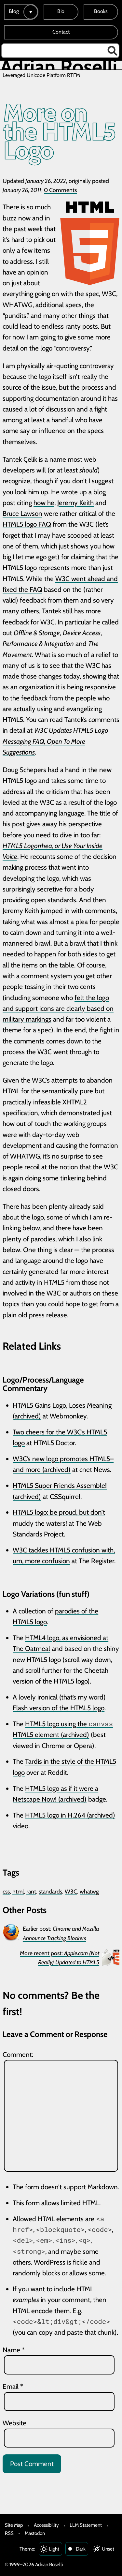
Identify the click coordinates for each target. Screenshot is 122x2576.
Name (14, 2350)
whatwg (89, 1891)
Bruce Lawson (22, 513)
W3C (71, 1891)
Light (54, 2549)
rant (31, 1891)
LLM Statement (86, 2525)
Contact (61, 32)
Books (101, 11)
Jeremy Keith (75, 503)
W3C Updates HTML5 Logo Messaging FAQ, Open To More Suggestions (55, 741)
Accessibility (46, 2525)
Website (14, 2423)
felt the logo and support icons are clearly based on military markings (58, 1009)
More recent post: (59, 1958)
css (6, 1891)
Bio (60, 11)
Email (13, 2386)
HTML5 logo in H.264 (55, 1815)
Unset (108, 2549)
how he (44, 503)
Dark (81, 2549)
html (18, 1891)
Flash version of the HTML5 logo (58, 1708)
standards (50, 1891)
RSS (9, 2533)
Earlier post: (61, 1933)
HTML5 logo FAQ (27, 524)
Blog (14, 11)
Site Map (14, 2525)
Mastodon (35, 2533)
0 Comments (60, 190)
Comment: (18, 2054)
